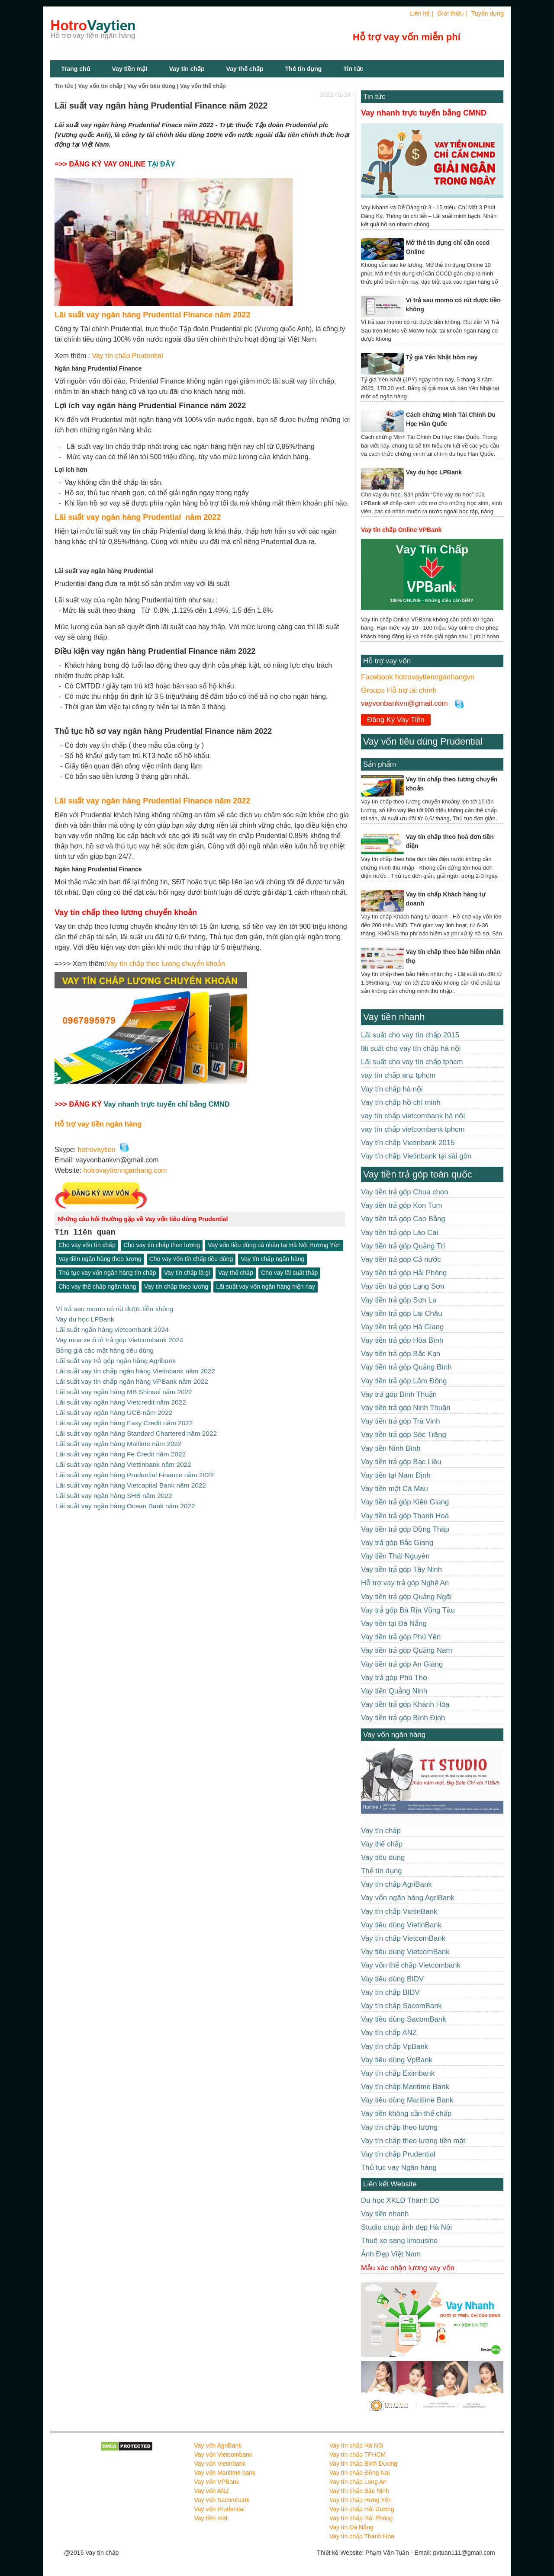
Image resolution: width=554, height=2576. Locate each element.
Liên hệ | (421, 13)
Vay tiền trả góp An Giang (402, 1664)
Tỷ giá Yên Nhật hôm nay (442, 357)
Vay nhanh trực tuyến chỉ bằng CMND (166, 1104)
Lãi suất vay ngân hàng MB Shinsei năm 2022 (124, 1388)
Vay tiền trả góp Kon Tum (401, 1205)
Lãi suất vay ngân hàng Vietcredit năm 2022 (121, 1398)
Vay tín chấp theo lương (176, 1286)
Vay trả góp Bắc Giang (397, 1543)
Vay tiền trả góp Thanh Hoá (405, 1516)
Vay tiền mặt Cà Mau (394, 1489)
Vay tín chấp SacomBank (401, 2006)
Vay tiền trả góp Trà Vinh (400, 1421)
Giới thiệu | (452, 13)
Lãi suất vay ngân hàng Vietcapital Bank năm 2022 (131, 1478)
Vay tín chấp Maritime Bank (405, 2087)
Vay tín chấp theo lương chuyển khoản (165, 963)
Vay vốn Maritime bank (225, 2472)
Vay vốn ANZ (211, 2490)
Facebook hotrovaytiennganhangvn (417, 677)
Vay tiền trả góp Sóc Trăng (403, 1434)
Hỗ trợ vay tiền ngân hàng (98, 1124)
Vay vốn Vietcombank (223, 2454)
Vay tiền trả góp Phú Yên (401, 1637)
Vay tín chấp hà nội (392, 1089)
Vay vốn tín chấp (100, 86)
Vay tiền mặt (130, 68)
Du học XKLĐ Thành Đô (400, 2200)
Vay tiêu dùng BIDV (392, 1979)
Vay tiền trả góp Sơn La (398, 1300)
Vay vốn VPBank (216, 2481)
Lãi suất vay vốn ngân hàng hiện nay (265, 1286)
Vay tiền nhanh (394, 1016)
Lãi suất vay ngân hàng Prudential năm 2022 (138, 517)
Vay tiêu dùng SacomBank (403, 2019)
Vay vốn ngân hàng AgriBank (407, 1898)
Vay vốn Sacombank (222, 2499)
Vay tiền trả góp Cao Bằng (403, 1219)
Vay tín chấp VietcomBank (403, 1938)
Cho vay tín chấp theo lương (161, 1245)
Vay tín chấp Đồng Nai (359, 2472)
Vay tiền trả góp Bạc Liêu (401, 1462)
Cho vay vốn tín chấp (87, 1245)
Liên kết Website (389, 2184)
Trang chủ (75, 68)
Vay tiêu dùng (383, 1857)
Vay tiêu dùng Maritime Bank (407, 2100)
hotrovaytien (97, 1149)
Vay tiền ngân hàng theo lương (100, 1259)
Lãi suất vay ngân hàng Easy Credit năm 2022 (124, 1418)
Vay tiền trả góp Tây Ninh (401, 1569)
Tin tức (353, 68)
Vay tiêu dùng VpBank (396, 2060)
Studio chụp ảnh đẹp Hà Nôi (406, 2227)
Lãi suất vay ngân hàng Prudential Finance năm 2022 (152, 314)
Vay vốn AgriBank (218, 2445)
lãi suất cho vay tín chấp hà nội (411, 1048)
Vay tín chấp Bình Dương (363, 2463)
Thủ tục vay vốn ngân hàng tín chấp (107, 1273)
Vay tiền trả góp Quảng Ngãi (406, 1597)
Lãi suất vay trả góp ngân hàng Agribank (115, 1358)
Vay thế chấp (245, 68)
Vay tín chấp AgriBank (396, 1884)
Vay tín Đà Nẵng (351, 2527)
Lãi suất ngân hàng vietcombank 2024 (112, 1328)
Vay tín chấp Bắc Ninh (359, 2490)
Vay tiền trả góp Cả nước (401, 1259)
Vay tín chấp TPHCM (357, 2454)
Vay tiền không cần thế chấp (406, 2113)
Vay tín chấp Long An (358, 2481)
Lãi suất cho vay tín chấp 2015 (410, 1035)
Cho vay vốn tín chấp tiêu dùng (191, 1259)
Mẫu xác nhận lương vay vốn (407, 2268)
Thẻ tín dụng (303, 68)
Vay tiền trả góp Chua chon (404, 1192)
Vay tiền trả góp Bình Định (403, 1718)
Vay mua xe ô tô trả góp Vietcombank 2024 (119, 1338)
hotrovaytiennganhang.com (125, 1170)
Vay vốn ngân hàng (394, 1735)
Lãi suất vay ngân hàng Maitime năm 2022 (118, 1438)
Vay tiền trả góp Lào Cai (399, 1233)
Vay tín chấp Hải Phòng (361, 2518)
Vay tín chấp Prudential (126, 355)
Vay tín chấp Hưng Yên (360, 2499)
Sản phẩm (379, 764)
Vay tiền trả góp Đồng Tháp (405, 1529)
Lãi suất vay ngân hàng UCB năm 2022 (114, 1408)
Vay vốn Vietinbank (220, 2463)
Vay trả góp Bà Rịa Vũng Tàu (408, 1610)
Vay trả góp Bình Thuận (399, 1394)
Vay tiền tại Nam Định (396, 1475)
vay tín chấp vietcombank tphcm (412, 1129)
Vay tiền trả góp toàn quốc (417, 1174)
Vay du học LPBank (85, 1318)
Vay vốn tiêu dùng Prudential (423, 741)
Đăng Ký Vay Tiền (396, 720)
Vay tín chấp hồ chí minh (401, 1102)
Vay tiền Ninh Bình (390, 1448)
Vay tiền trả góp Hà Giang (402, 1327)
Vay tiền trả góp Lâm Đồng (404, 1381)
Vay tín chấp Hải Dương (361, 2509)
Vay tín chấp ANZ (389, 2033)
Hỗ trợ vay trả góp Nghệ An (405, 1583)
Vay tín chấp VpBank (394, 2046)
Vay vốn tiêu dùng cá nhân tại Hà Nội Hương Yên (274, 1245)
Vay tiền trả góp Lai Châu (401, 1313)
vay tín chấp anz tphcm (398, 1075)
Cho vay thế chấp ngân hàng (97, 1286)
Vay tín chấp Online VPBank (401, 529)
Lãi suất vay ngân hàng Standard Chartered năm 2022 (136, 1428)
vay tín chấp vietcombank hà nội (413, 1116)
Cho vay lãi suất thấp (289, 1273)
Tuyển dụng (487, 13)
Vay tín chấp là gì (187, 1273)
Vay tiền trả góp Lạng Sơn (402, 1286)
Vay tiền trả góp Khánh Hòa (405, 1704)
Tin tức (374, 97)
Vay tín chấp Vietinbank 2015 (407, 1143)
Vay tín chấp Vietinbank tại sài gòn (416, 1156)
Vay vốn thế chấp (203, 86)
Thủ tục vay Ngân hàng (399, 2167)
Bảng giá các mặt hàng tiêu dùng (105, 1348)
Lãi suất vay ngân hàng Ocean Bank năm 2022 (125, 1498)
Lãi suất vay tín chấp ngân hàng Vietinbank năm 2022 (135, 1368)
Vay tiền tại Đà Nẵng (394, 1623)
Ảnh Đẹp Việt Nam (391, 2254)
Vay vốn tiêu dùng (151, 86)
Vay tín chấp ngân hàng (272, 1259)
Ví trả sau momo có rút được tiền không (114, 1308)
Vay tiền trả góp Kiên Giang (405, 1502)
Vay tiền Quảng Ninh (394, 1691)
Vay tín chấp (187, 68)
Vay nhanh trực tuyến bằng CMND (423, 113)
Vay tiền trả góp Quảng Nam (406, 1650)
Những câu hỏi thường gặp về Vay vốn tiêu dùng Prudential (143, 1219)
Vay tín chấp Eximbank (398, 2073)
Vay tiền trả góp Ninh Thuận (405, 1408)
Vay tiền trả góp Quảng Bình (406, 1367)
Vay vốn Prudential (219, 2509)
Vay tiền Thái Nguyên (395, 1556)
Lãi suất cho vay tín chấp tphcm (412, 1062)
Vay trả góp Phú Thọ (394, 1678)
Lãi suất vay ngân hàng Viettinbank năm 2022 (123, 1458)
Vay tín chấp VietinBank (399, 1911)
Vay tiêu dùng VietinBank (401, 1925)
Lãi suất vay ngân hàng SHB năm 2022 (114, 1488)
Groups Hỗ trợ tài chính (399, 690)
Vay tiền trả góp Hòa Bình (402, 1340)
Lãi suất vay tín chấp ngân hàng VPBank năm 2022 (132, 1378)
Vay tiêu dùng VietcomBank (405, 1952)
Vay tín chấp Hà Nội (356, 2445)
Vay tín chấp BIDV (390, 1992)
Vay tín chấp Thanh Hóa (361, 2536)
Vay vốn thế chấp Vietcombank (411, 1965)
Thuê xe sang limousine (399, 2241)
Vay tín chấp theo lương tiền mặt (413, 2141)
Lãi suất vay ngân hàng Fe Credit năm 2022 (121, 1448)
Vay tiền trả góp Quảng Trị (403, 1246)
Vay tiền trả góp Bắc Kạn (400, 1354)
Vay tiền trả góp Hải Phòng (404, 1273)
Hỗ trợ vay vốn (387, 661)
